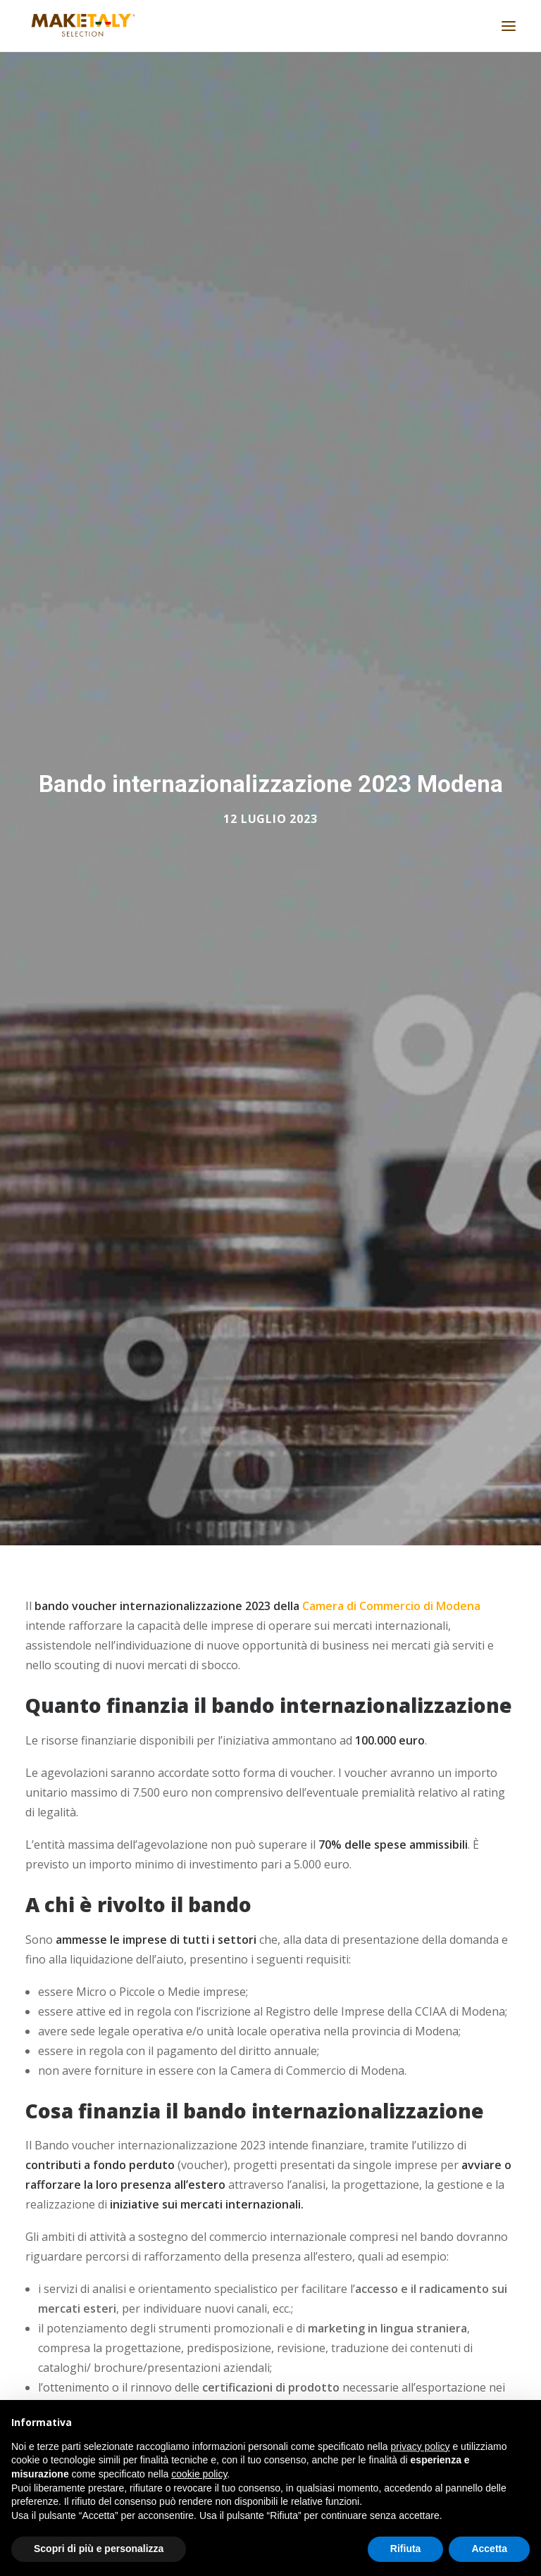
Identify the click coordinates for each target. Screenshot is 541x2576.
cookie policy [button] (199, 2474)
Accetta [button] (489, 2548)
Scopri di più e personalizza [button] (98, 2548)
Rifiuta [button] (405, 2548)
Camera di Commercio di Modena (391, 1596)
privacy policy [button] (420, 2446)
